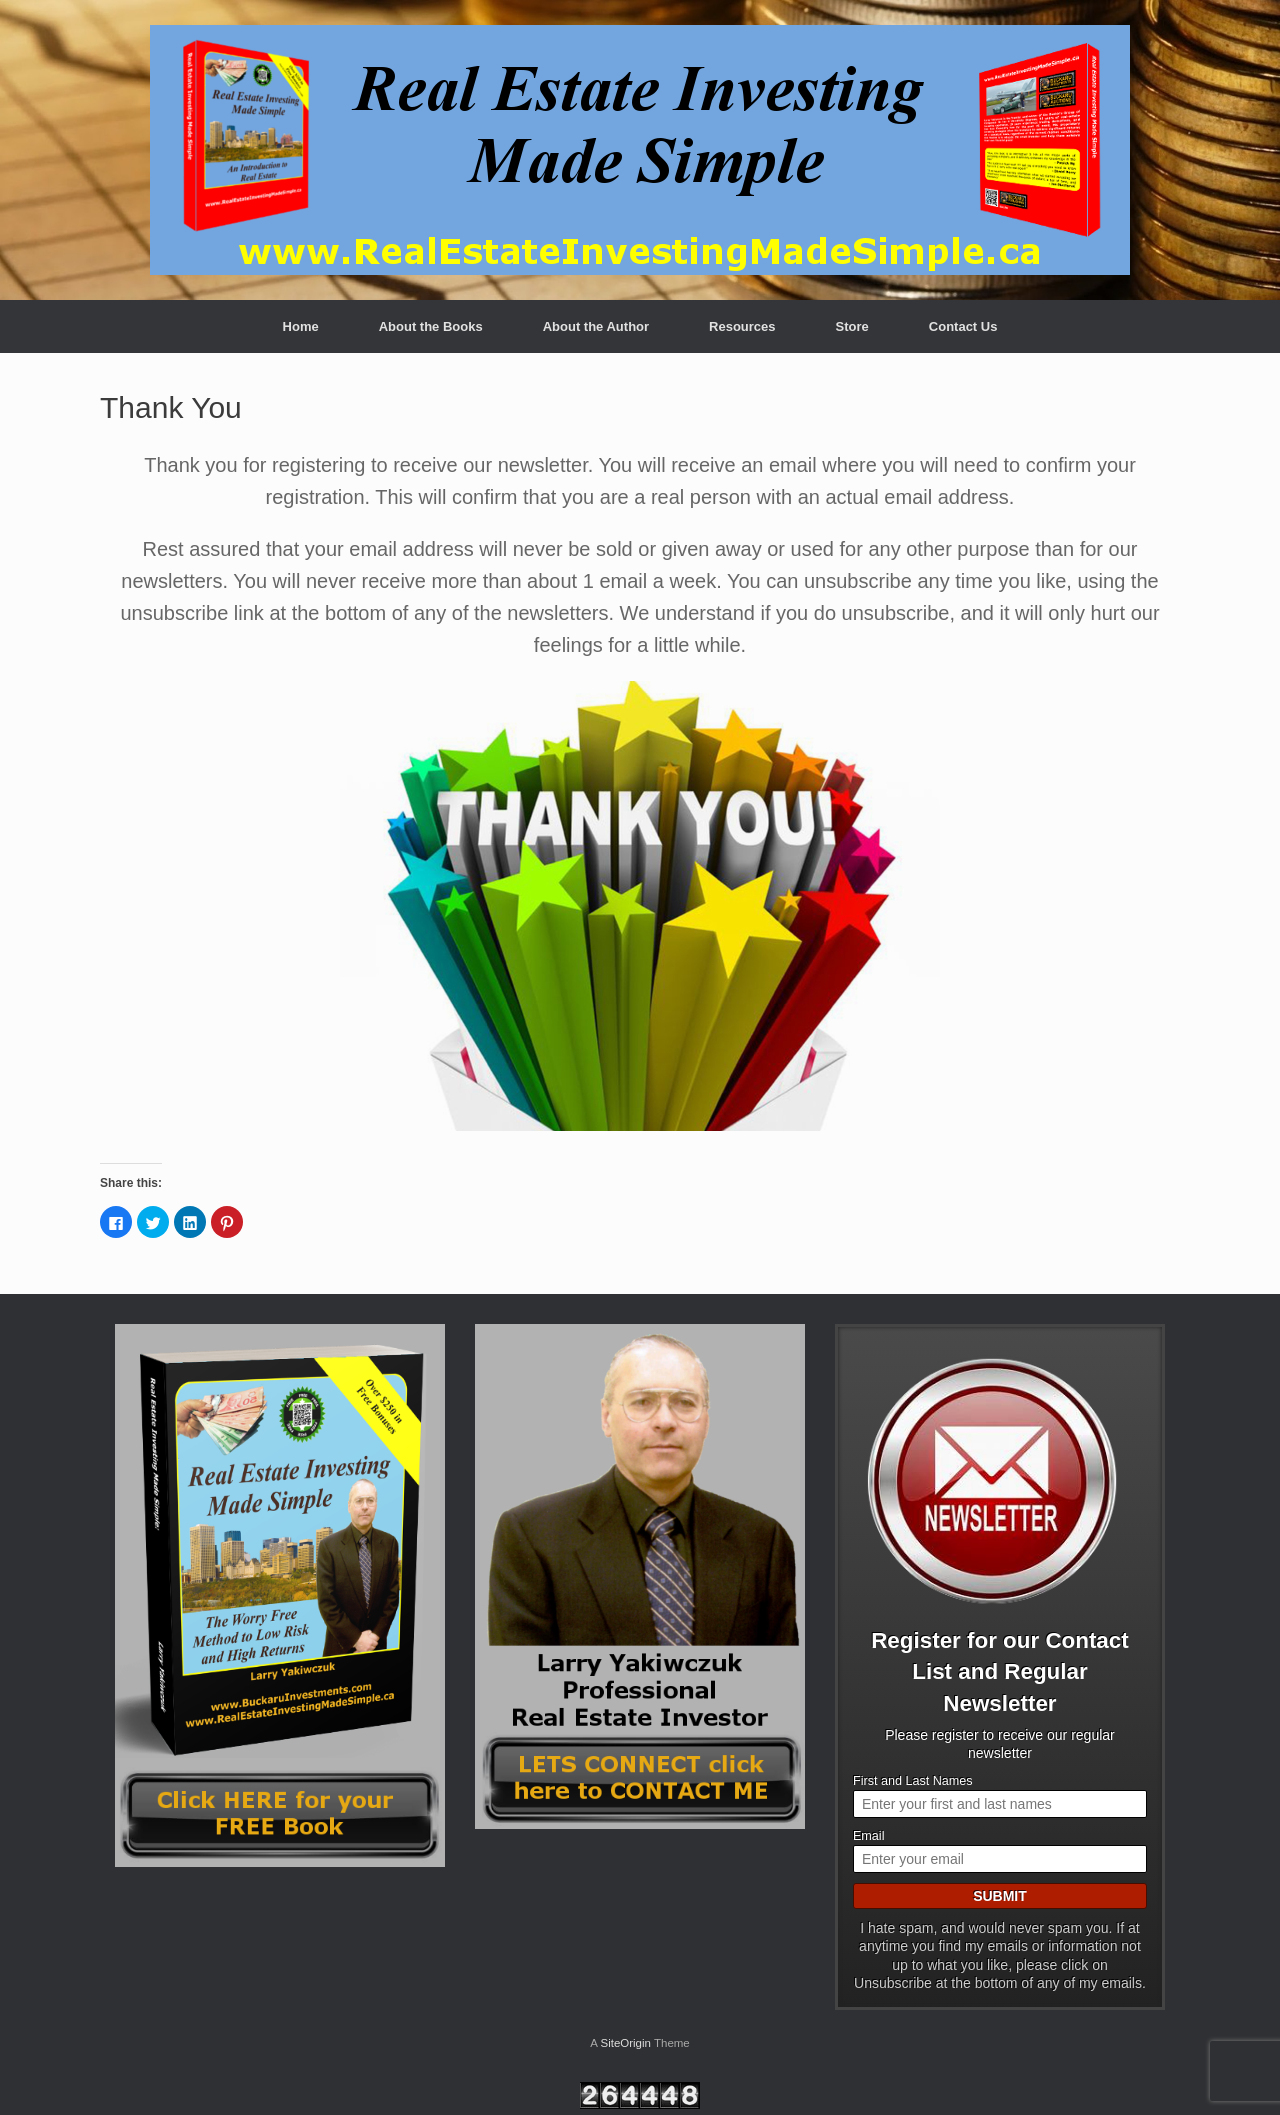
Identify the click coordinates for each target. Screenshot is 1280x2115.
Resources (742, 326)
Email (869, 1836)
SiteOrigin (625, 2043)
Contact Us (963, 326)
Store (852, 326)
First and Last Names (913, 1781)
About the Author (596, 326)
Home (301, 326)
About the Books (431, 326)
